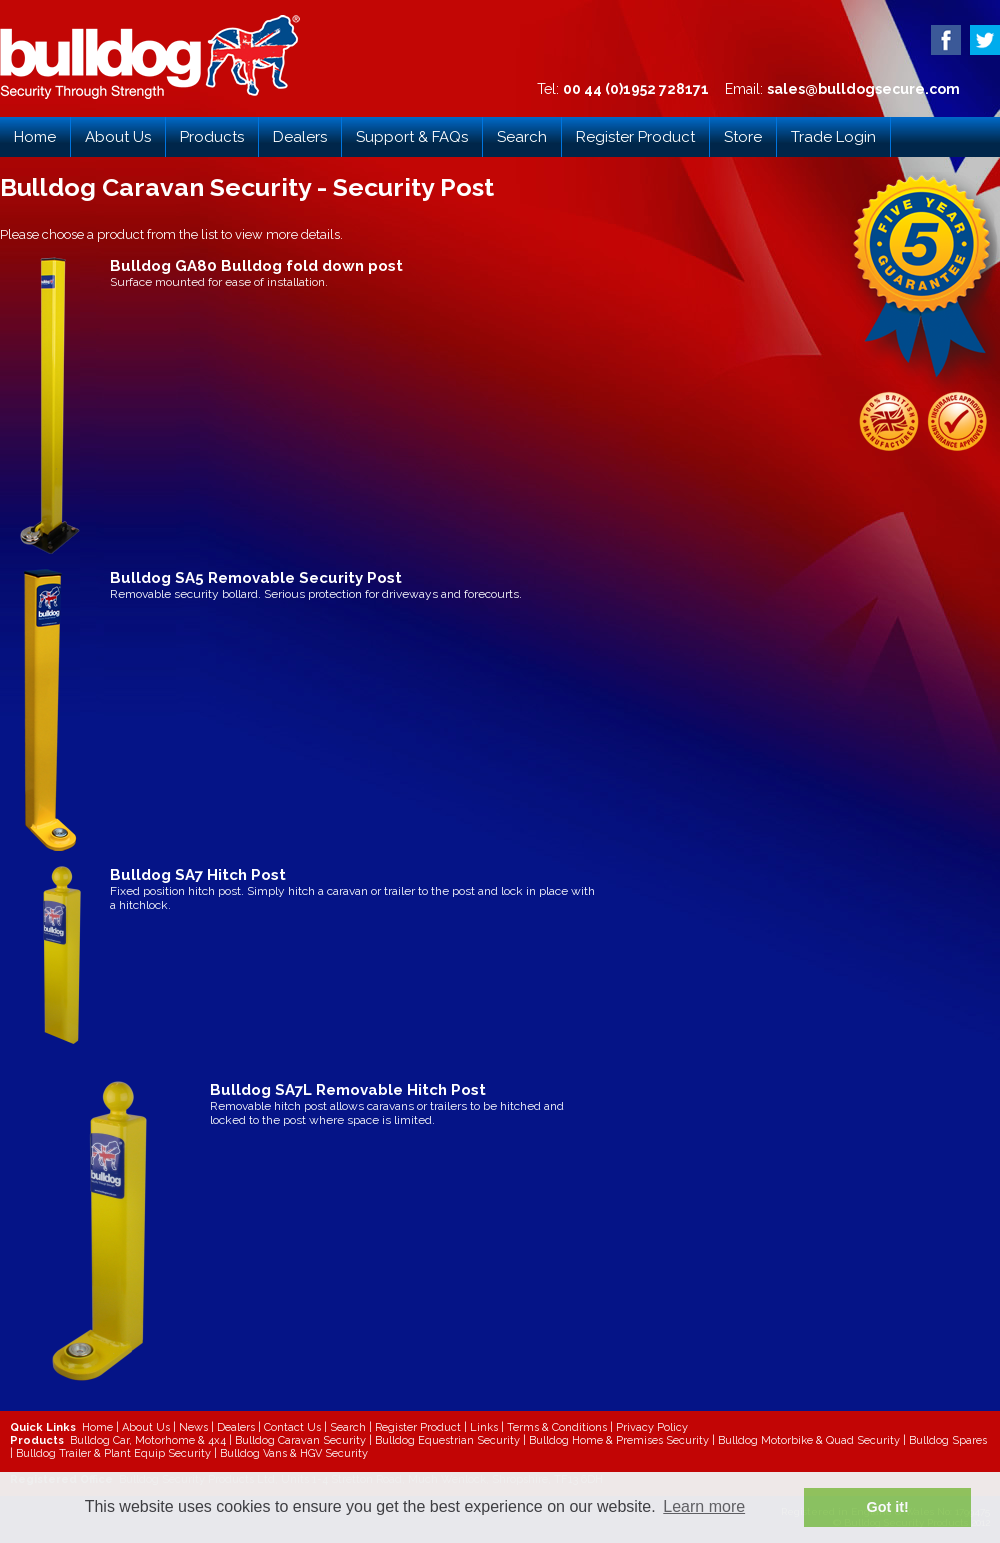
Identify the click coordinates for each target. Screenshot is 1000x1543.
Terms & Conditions (557, 1427)
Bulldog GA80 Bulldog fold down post (256, 266)
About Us (118, 137)
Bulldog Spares (948, 1440)
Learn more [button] (704, 1506)
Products (212, 137)
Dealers (300, 137)
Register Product (635, 137)
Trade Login (833, 137)
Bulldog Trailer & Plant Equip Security (113, 1453)
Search (522, 137)
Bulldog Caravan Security (300, 1440)
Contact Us (292, 1427)
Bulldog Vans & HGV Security (294, 1453)
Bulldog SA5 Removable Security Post (256, 578)
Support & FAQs (412, 137)
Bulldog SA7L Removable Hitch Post (348, 1090)
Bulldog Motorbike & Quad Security (809, 1440)
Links (484, 1427)
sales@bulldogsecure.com (863, 89)
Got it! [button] (888, 1507)
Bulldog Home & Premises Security (619, 1440)
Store (743, 137)
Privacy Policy (652, 1427)
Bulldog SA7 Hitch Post (198, 875)
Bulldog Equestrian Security (447, 1440)
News (193, 1427)
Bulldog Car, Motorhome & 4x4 (148, 1440)
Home (35, 137)
